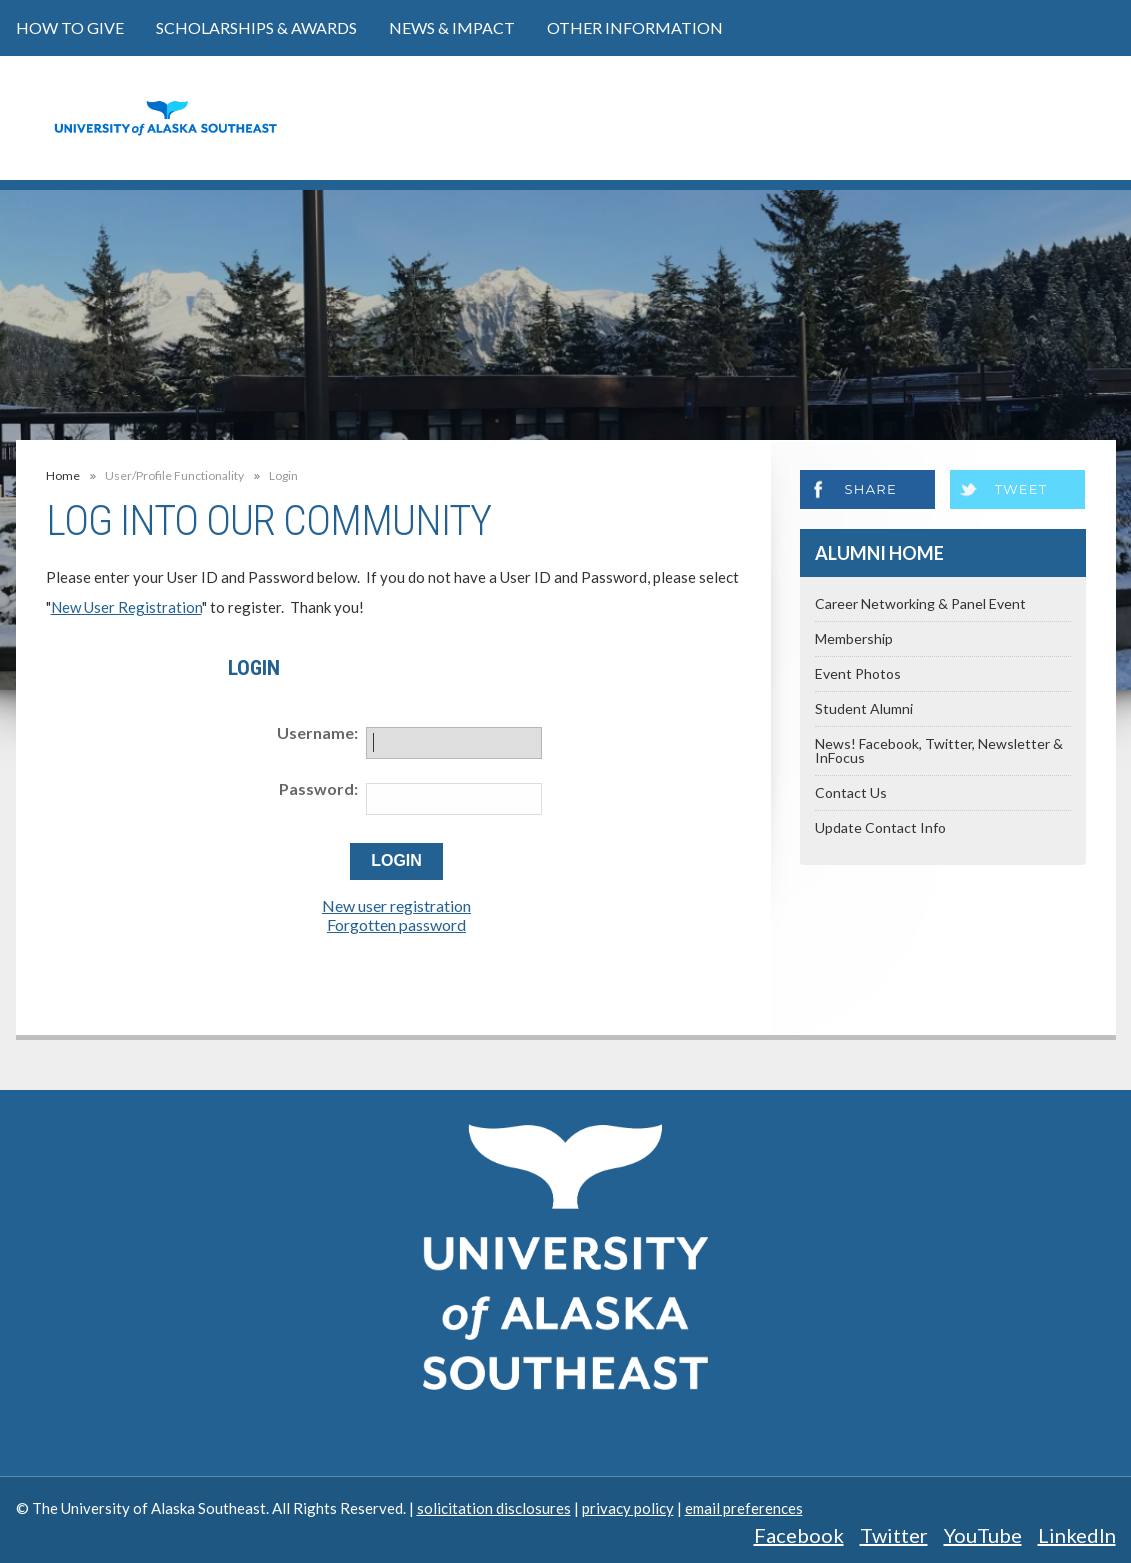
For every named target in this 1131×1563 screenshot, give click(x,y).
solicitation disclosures (494, 1508)
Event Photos (858, 673)
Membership (854, 638)
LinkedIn (1077, 1535)
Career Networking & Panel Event (920, 603)
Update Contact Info (880, 827)
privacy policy (628, 1508)
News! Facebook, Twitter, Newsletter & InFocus (939, 750)
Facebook (799, 1535)
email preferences (744, 1508)
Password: (318, 788)
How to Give (70, 27)
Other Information (635, 27)
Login (283, 476)
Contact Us (851, 792)
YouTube (983, 1535)
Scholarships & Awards (256, 27)
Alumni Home (879, 553)
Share (871, 489)
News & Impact (452, 27)
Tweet (1021, 489)
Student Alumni (864, 708)
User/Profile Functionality (174, 476)
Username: (317, 732)
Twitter (894, 1535)
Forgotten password (396, 924)
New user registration (396, 905)
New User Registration (126, 607)
